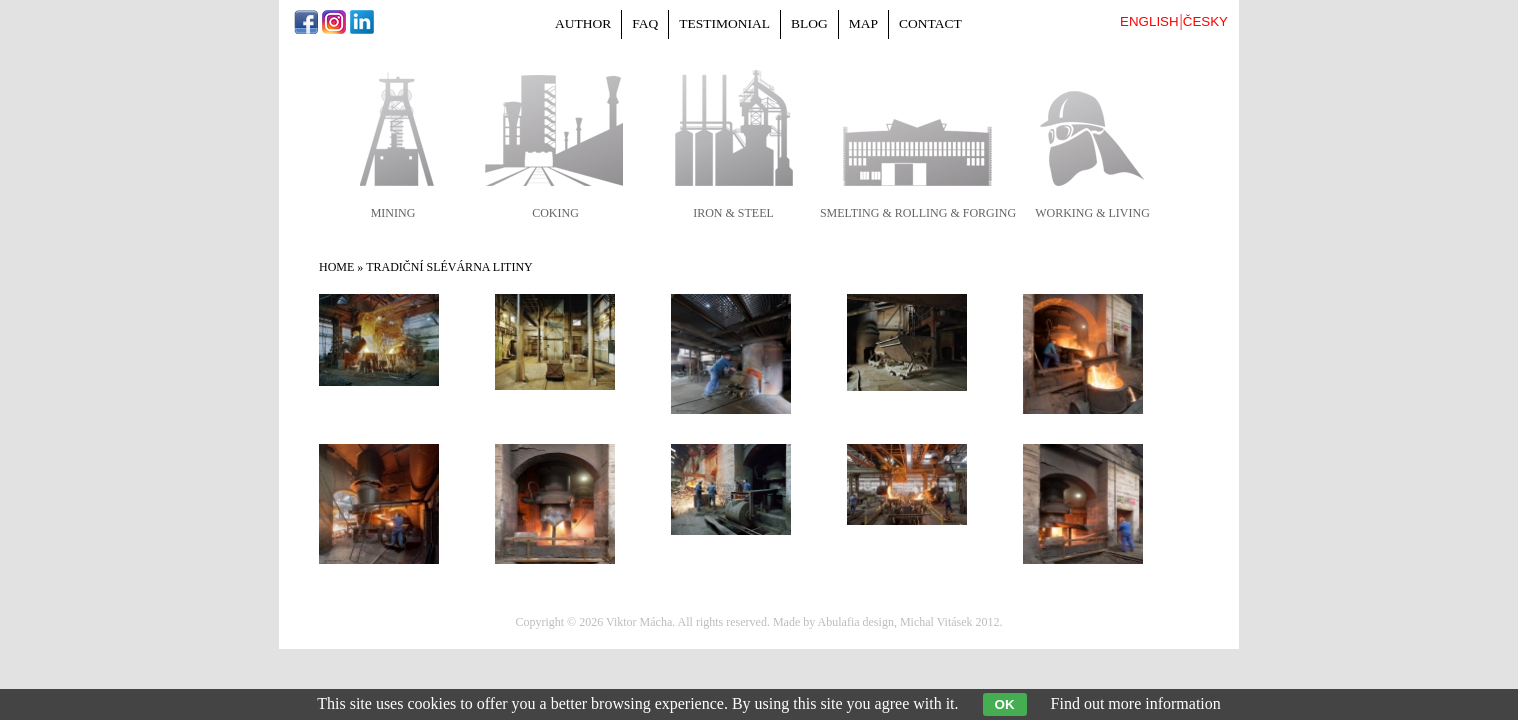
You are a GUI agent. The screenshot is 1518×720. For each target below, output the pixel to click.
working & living (1092, 213)
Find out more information (1136, 703)
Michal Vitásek (936, 622)
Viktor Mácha (639, 622)
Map (863, 23)
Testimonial (724, 23)
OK (1005, 704)
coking (555, 213)
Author (583, 23)
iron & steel (733, 213)
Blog (809, 23)
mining (393, 213)
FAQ (645, 23)
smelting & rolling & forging (918, 213)
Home (336, 267)
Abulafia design (856, 622)
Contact (930, 23)
